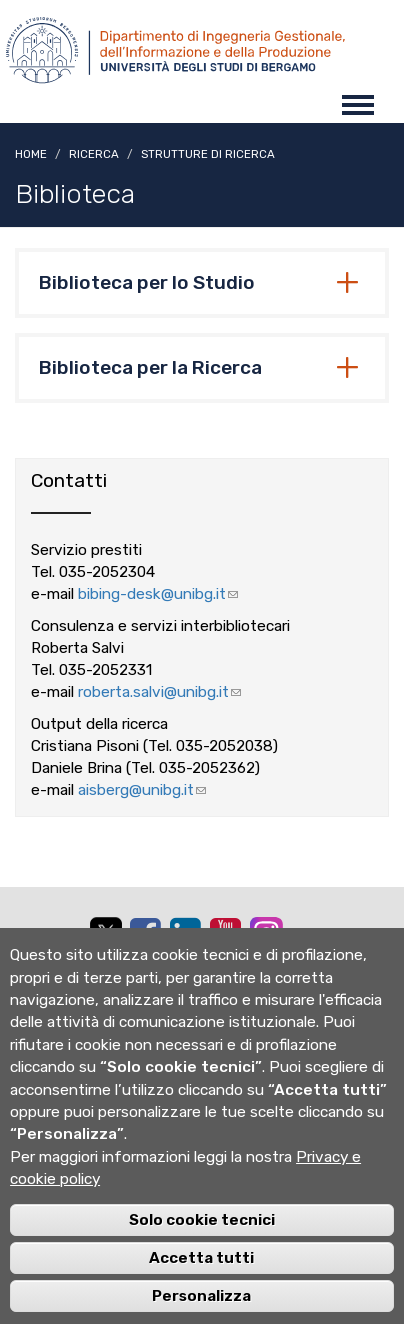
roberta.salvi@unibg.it (159, 692)
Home (31, 154)
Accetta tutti (201, 1279)
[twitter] (105, 936)
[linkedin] (185, 933)
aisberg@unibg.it (142, 790)
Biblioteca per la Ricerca (150, 368)
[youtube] (225, 933)
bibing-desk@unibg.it (158, 594)
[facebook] (145, 933)
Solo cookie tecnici (202, 1241)
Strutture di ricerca (208, 154)
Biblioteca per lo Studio (147, 283)
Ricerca (94, 154)
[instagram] (266, 933)
